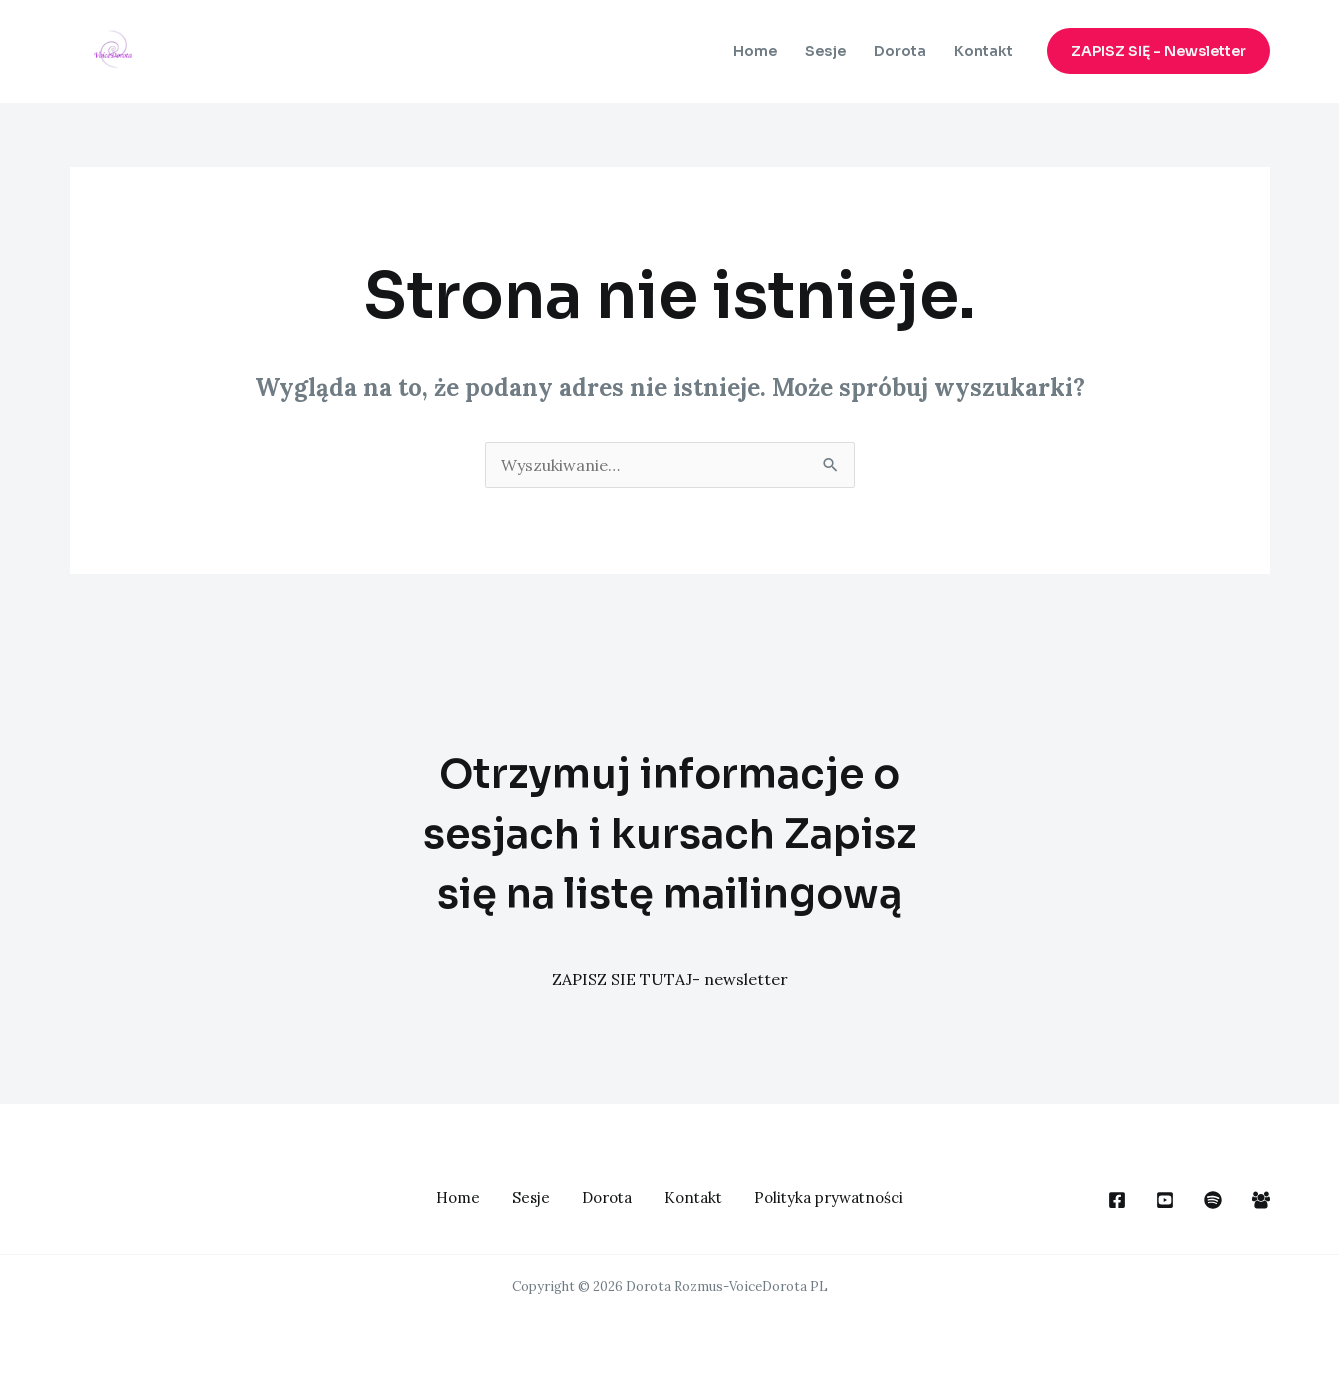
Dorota (900, 51)
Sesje (825, 51)
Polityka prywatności (828, 1197)
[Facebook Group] (1261, 1200)
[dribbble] (1213, 1200)
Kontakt (983, 51)
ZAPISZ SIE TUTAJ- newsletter (670, 979)
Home (755, 51)
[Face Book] (1117, 1200)
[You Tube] (1165, 1200)
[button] (1158, 51)
